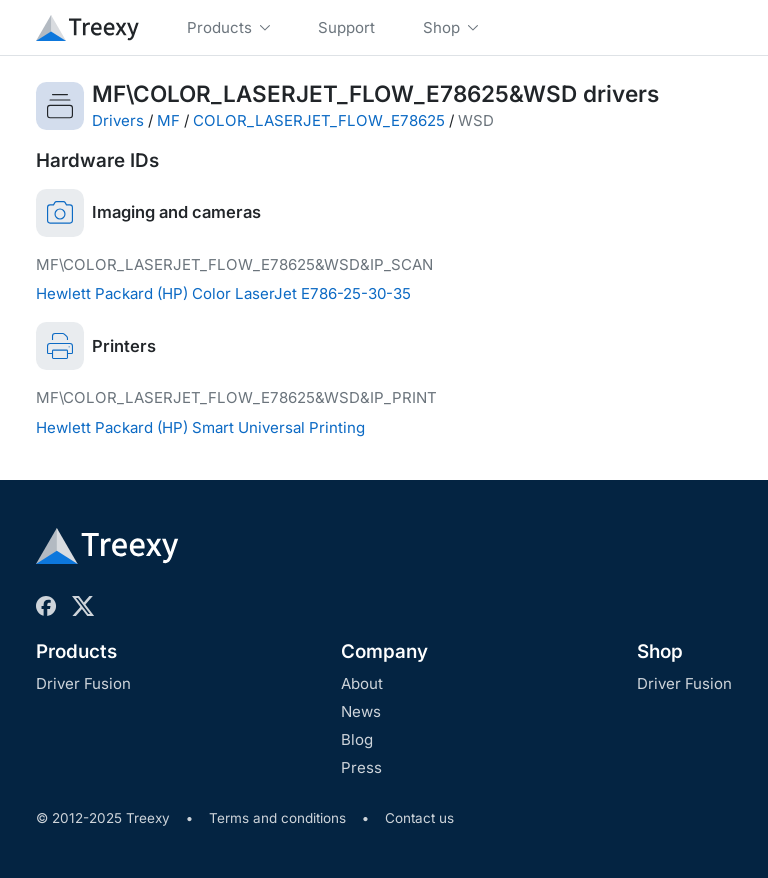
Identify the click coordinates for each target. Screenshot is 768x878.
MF (168, 120)
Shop (660, 651)
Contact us (419, 818)
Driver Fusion (83, 683)
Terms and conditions (277, 818)
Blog (357, 739)
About (362, 683)
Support (346, 27)
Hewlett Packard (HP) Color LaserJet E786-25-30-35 (223, 293)
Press (361, 767)
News (361, 711)
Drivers (118, 120)
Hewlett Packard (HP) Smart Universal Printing (200, 427)
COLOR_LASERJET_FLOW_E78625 (319, 120)
